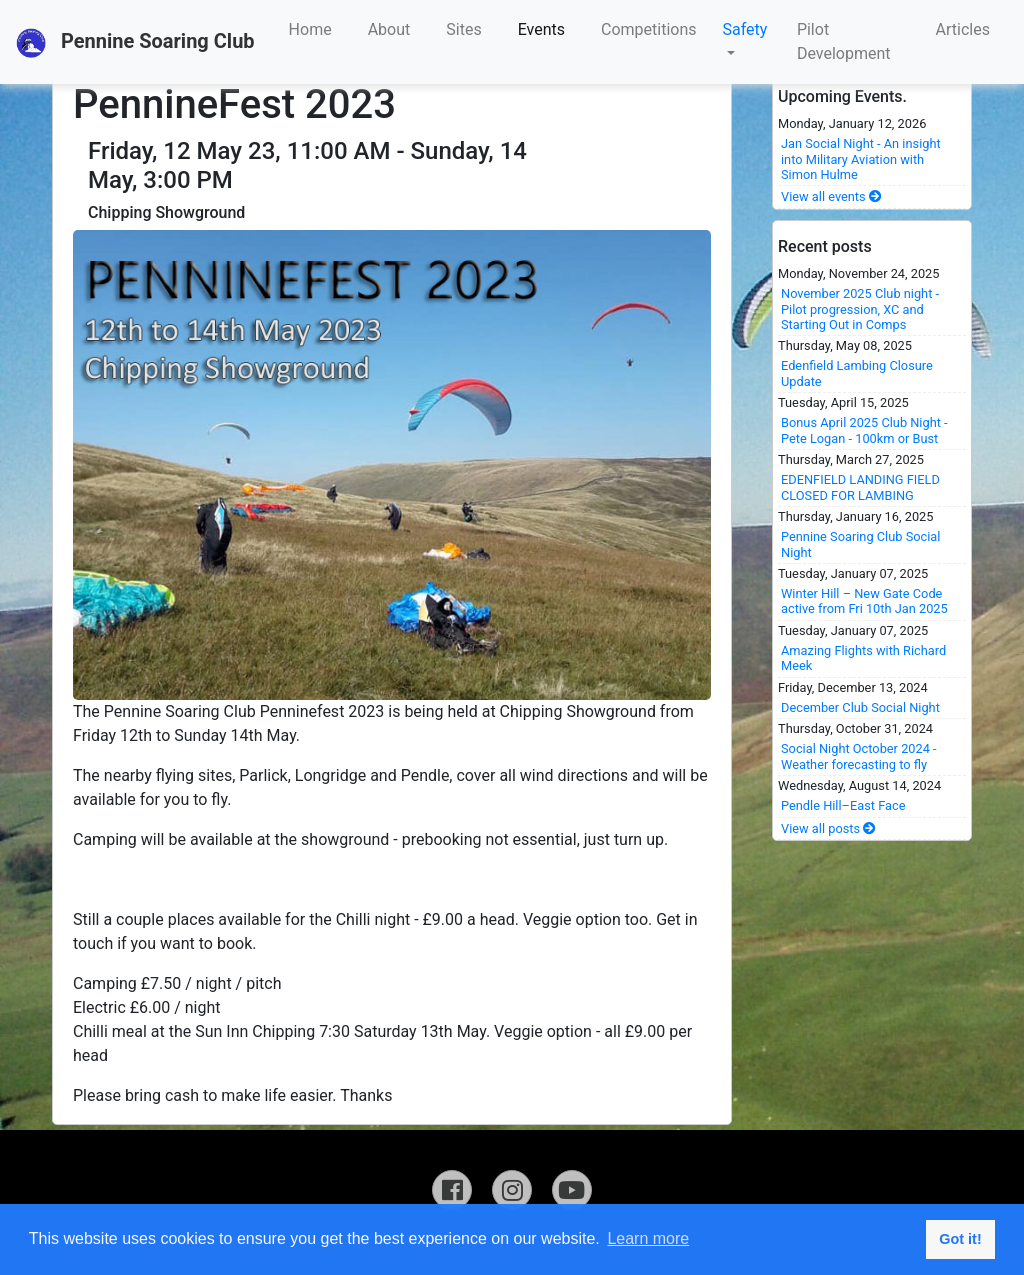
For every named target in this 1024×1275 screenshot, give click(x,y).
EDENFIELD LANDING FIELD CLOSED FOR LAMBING (860, 487)
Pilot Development (844, 41)
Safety (745, 29)
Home (310, 29)
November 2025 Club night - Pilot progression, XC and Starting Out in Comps (860, 309)
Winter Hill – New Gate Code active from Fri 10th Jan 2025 (864, 601)
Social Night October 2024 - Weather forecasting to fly (859, 756)
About (389, 29)
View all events (831, 196)
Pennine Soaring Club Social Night (860, 544)
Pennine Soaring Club (135, 43)
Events (541, 29)
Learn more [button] (648, 1238)
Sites (463, 29)
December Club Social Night (860, 707)
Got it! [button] (960, 1239)
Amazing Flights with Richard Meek (863, 658)
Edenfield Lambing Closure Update (857, 373)
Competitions (649, 29)
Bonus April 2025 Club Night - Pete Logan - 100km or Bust (864, 430)
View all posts (828, 828)
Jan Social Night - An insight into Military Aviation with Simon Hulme (861, 159)
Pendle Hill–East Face (843, 805)
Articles (963, 29)
